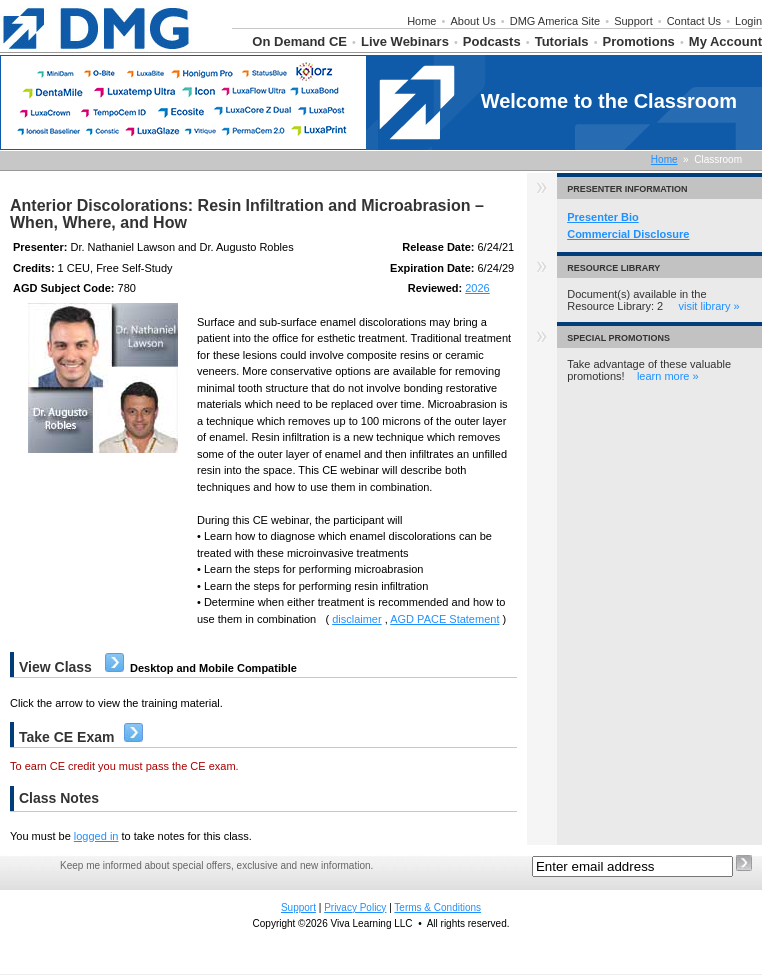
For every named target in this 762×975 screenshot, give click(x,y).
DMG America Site (555, 21)
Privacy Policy (355, 907)
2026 (477, 288)
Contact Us (694, 21)
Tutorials (562, 41)
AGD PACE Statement (444, 619)
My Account (725, 41)
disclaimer (357, 619)
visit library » (708, 306)
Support (633, 21)
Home (421, 21)
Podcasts (492, 41)
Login (748, 21)
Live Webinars (405, 41)
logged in (96, 836)
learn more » (668, 376)
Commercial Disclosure (628, 234)
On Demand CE (299, 41)
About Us (472, 21)
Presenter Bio (603, 217)
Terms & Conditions (437, 907)
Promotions (639, 41)
